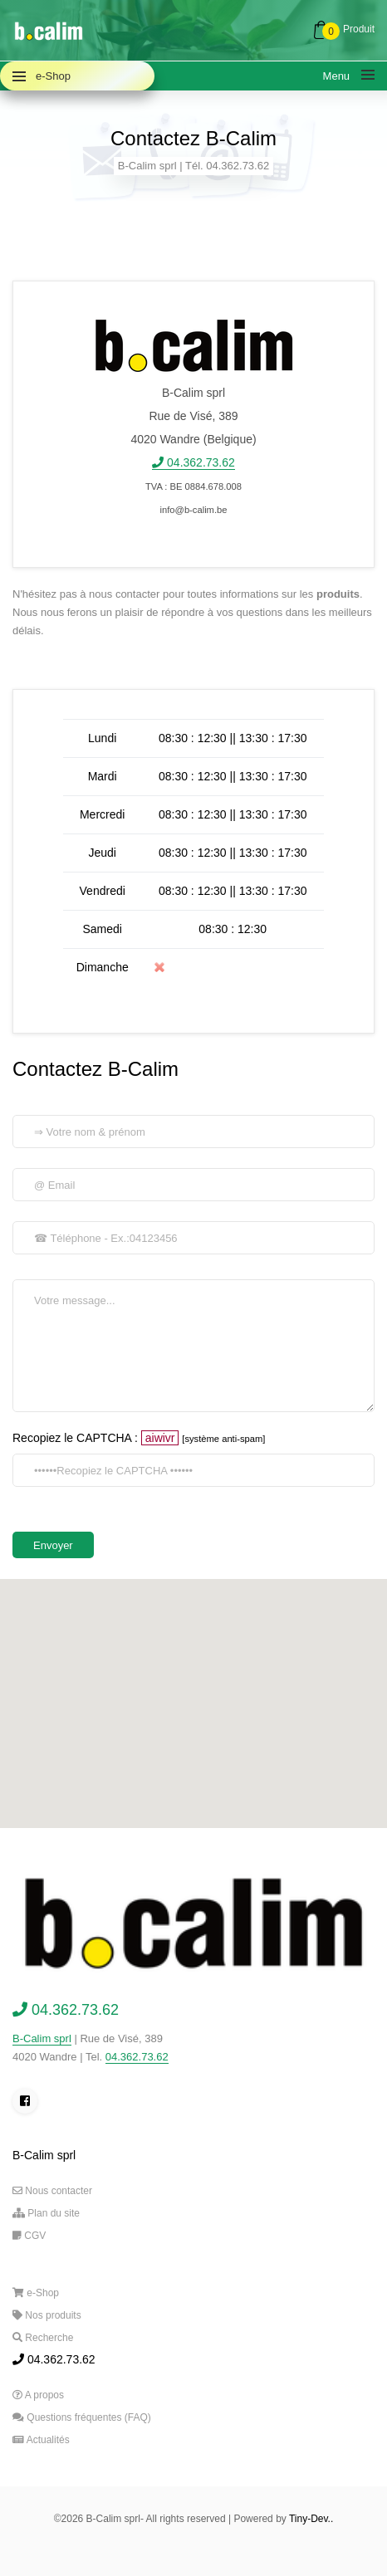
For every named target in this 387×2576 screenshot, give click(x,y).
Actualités (41, 2440)
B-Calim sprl (41, 2038)
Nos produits (46, 2315)
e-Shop (35, 2293)
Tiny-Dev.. (311, 2519)
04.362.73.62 (137, 2057)
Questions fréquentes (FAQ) (81, 2417)
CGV (29, 2235)
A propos (38, 2395)
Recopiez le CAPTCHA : (138, 1437)
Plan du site (46, 2213)
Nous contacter (52, 2191)
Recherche (42, 2338)
